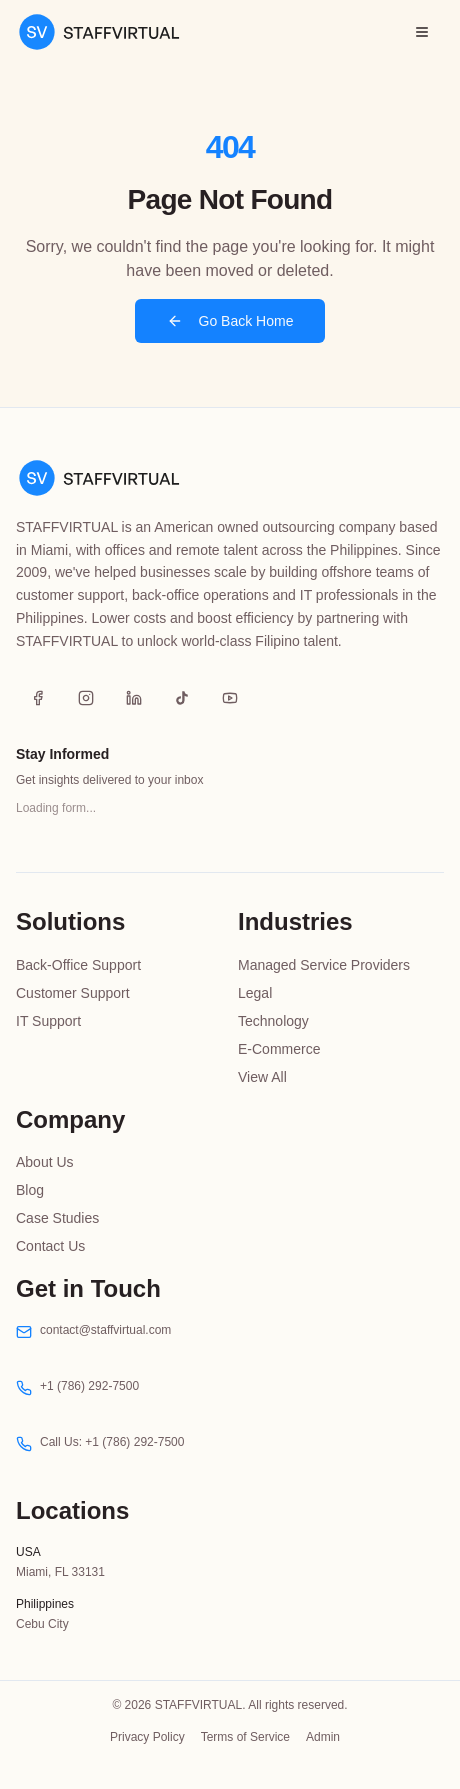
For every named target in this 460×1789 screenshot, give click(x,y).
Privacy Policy (147, 1737)
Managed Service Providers (324, 965)
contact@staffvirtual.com (105, 1330)
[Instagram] (86, 698)
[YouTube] (230, 698)
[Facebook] (38, 698)
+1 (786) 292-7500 (89, 1386)
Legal (255, 993)
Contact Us (50, 1246)
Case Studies (57, 1218)
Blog (30, 1190)
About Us (45, 1162)
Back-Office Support (78, 965)
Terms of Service (245, 1737)
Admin (323, 1737)
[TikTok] (182, 698)
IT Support (48, 1021)
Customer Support (73, 993)
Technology (273, 1021)
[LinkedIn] (134, 698)
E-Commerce (279, 1049)
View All (262, 1077)
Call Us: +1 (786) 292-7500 (112, 1442)
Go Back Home (230, 321)
